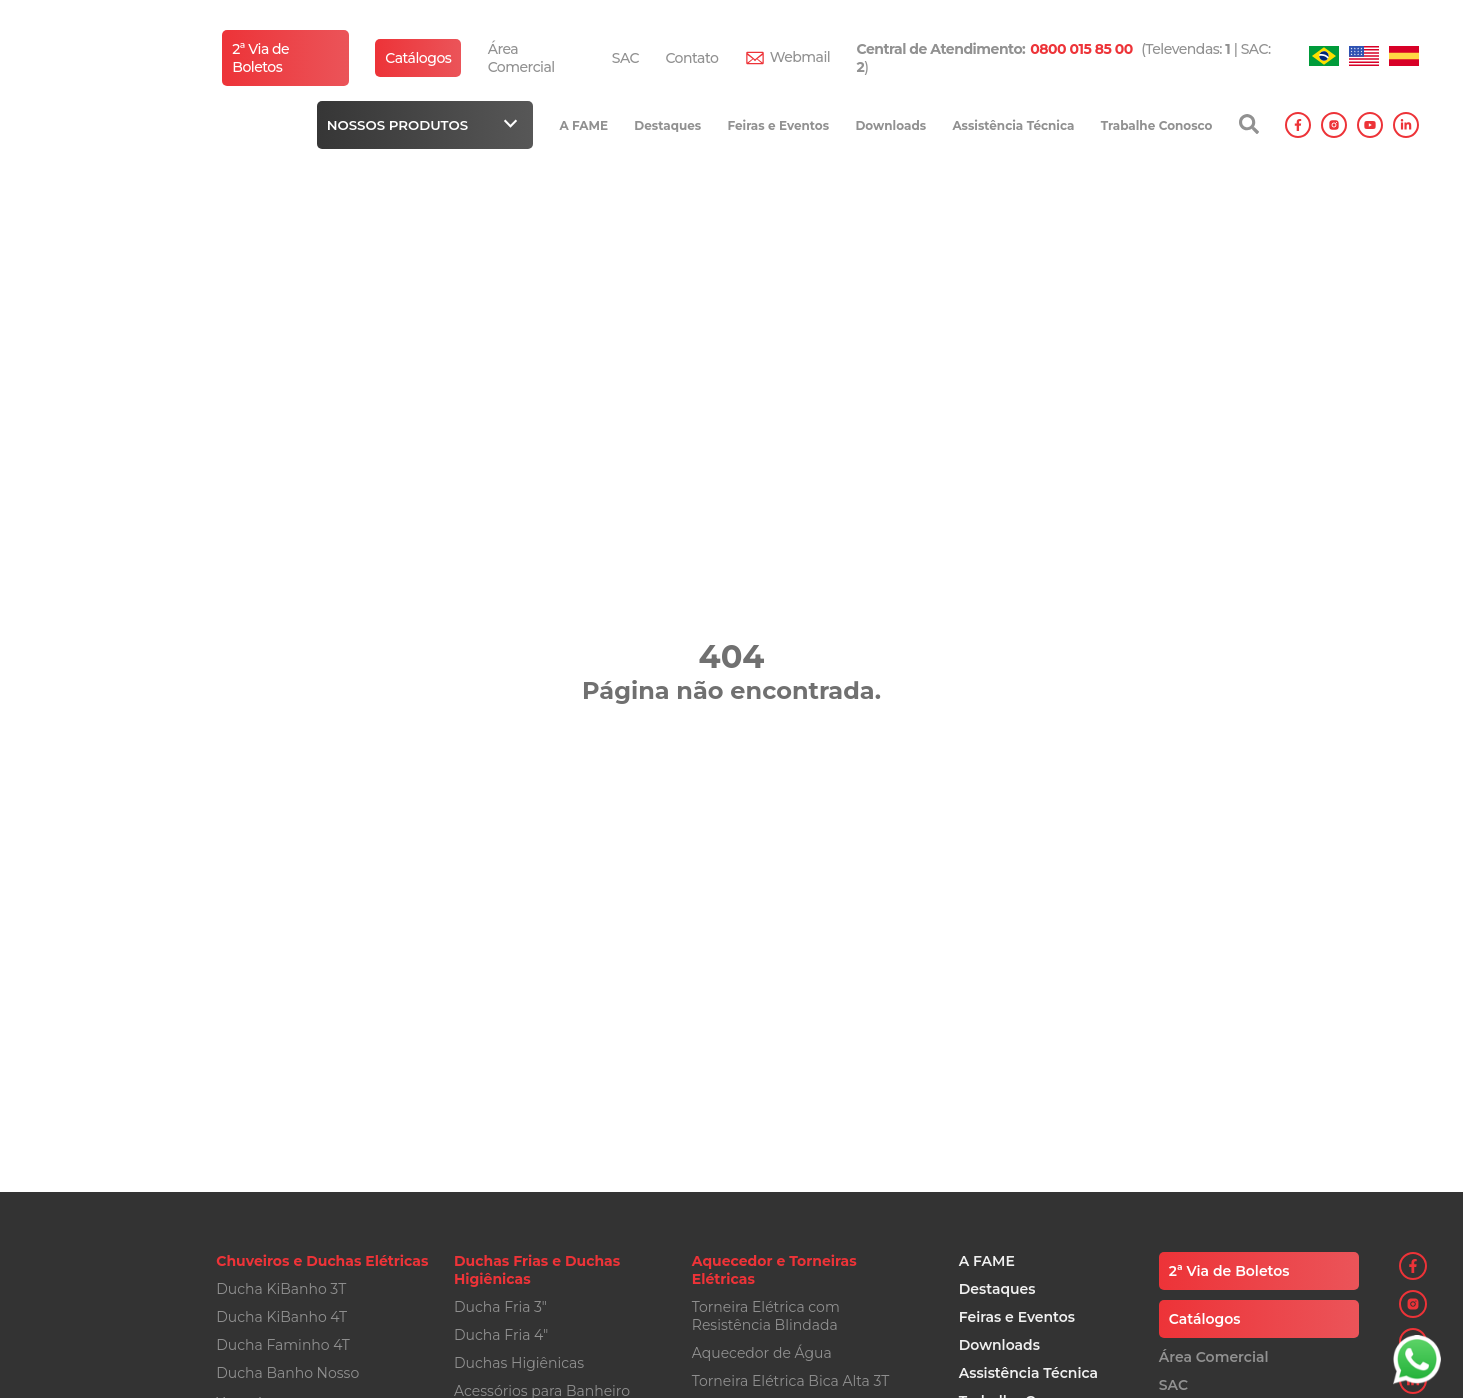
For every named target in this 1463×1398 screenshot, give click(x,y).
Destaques (667, 125)
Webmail (800, 57)
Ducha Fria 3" (500, 1307)
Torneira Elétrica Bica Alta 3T (791, 1381)
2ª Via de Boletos (260, 58)
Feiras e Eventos (778, 125)
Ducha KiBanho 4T (281, 1317)
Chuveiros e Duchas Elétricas (322, 1261)
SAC (625, 58)
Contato (691, 58)
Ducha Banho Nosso (287, 1373)
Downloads (890, 125)
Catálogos (418, 58)
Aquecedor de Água (762, 1353)
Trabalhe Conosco (1157, 125)
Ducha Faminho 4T (283, 1345)
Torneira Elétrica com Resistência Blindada (766, 1316)
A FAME (583, 125)
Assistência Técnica (1013, 125)
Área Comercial (521, 58)
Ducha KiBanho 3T (281, 1289)
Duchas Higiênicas (519, 1363)
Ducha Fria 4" (501, 1335)
